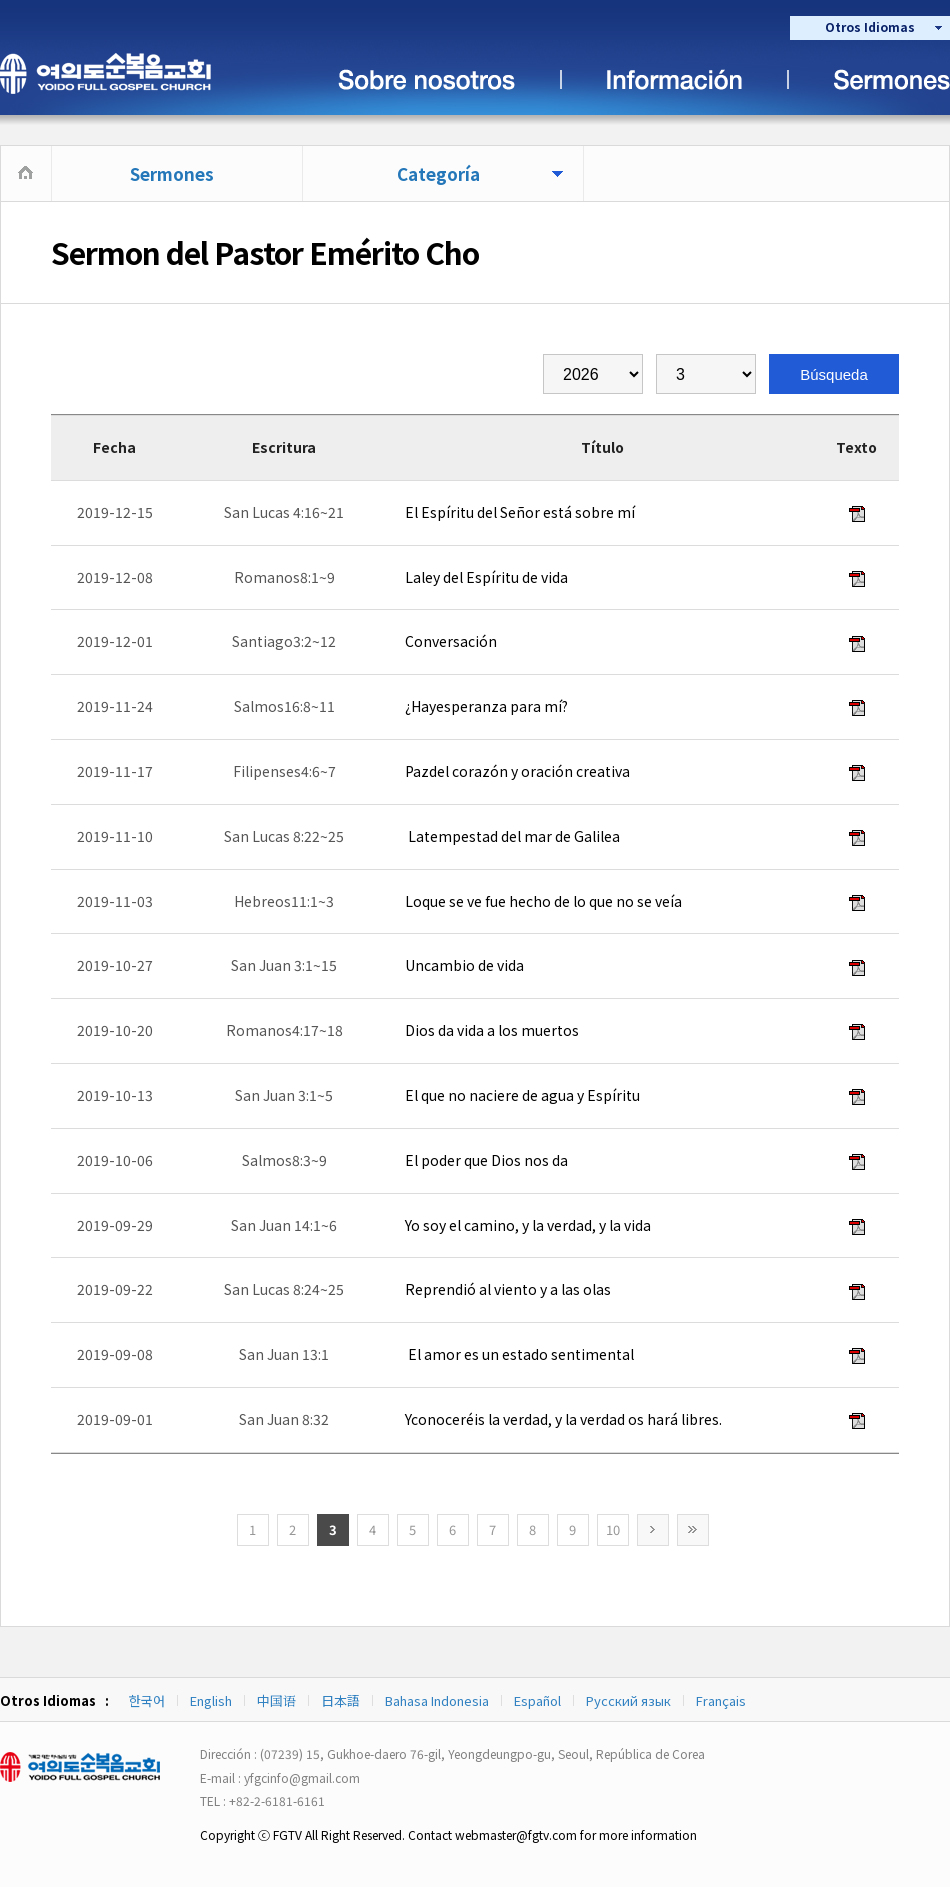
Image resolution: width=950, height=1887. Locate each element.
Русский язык (628, 1700)
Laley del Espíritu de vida (485, 577)
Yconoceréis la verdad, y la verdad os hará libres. (562, 1419)
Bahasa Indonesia (437, 1700)
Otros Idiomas (870, 26)
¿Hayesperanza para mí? (485, 706)
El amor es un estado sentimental (518, 1354)
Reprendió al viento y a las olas (506, 1289)
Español (537, 1700)
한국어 (147, 1700)
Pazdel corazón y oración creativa (516, 771)
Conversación (449, 641)
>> (693, 1530)
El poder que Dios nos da (485, 1160)
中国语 (276, 1700)
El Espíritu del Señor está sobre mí (518, 512)
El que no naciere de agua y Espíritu (521, 1095)
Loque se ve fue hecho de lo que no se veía (542, 901)
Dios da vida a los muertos (490, 1030)
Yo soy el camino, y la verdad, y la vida (526, 1225)
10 (613, 1529)
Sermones (172, 173)
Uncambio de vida (463, 965)
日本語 (340, 1700)
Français (721, 1700)
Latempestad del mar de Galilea (511, 836)
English (211, 1700)
